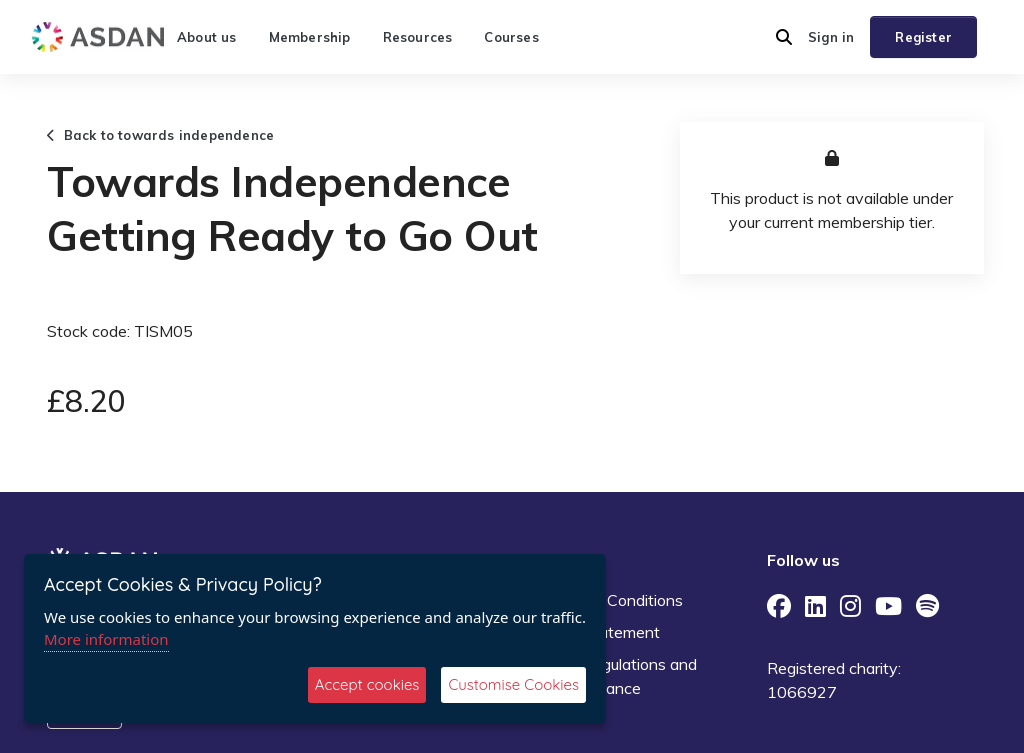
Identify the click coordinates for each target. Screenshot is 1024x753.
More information (106, 639)
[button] (784, 37)
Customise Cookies (513, 684)
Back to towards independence (160, 135)
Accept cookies (367, 684)
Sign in (831, 37)
